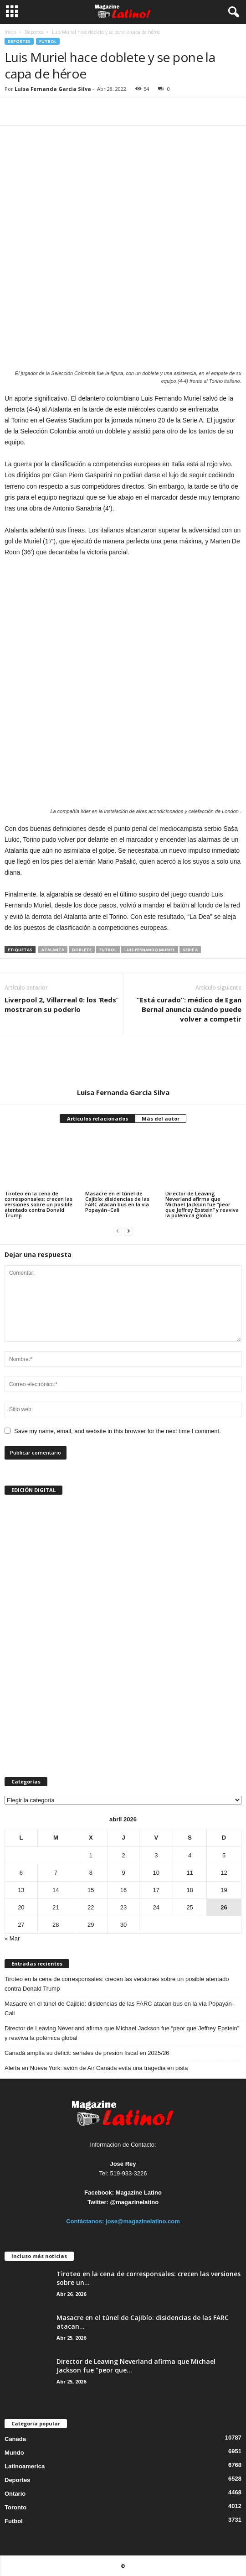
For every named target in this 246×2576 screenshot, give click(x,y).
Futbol (47, 41)
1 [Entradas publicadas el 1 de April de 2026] (90, 1855)
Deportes (34, 32)
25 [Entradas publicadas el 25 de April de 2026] (189, 1907)
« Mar (12, 1938)
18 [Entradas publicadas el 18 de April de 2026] (189, 1890)
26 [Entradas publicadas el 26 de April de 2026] (223, 1907)
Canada (15, 2438)
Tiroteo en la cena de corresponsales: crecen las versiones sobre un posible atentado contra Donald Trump (38, 1204)
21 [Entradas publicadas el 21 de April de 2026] (55, 1907)
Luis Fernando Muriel (149, 950)
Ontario (15, 2493)
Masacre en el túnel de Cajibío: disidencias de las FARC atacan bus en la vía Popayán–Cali (117, 1201)
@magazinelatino (134, 2202)
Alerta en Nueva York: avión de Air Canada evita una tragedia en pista (96, 2068)
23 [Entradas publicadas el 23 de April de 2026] (123, 1907)
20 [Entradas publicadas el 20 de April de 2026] (21, 1907)
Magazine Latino (139, 2192)
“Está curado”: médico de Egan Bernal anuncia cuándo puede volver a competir (189, 1009)
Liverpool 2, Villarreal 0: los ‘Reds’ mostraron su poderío (61, 1004)
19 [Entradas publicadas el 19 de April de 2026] (223, 1890)
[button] (232, 12)
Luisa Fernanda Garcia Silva (53, 88)
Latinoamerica (25, 2466)
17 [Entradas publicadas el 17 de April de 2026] (156, 1890)
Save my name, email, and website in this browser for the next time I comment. (117, 1431)
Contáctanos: (86, 2221)
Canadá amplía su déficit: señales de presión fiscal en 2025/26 (87, 2052)
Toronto (15, 2507)
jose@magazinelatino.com (143, 2221)
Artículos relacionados (97, 1118)
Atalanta (52, 950)
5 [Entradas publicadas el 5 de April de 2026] (224, 1855)
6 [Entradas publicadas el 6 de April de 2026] (21, 1872)
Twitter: (97, 2202)
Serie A (190, 950)
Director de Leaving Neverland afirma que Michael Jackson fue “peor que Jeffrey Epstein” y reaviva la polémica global (202, 1204)
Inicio (10, 32)
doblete (82, 950)
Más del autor (160, 1118)
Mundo (14, 2452)
